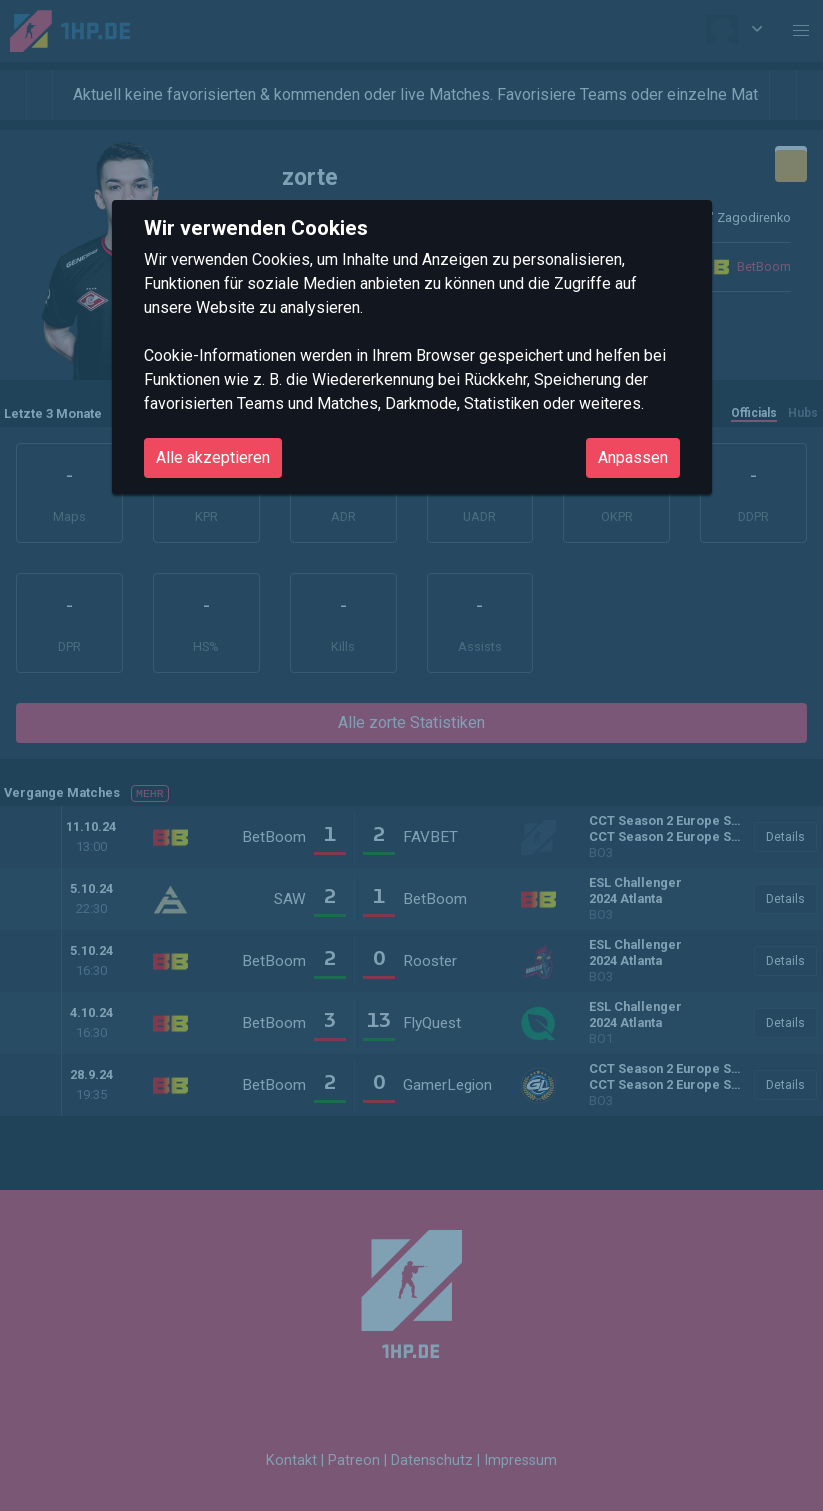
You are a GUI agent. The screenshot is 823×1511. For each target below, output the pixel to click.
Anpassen (633, 457)
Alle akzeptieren (213, 457)
